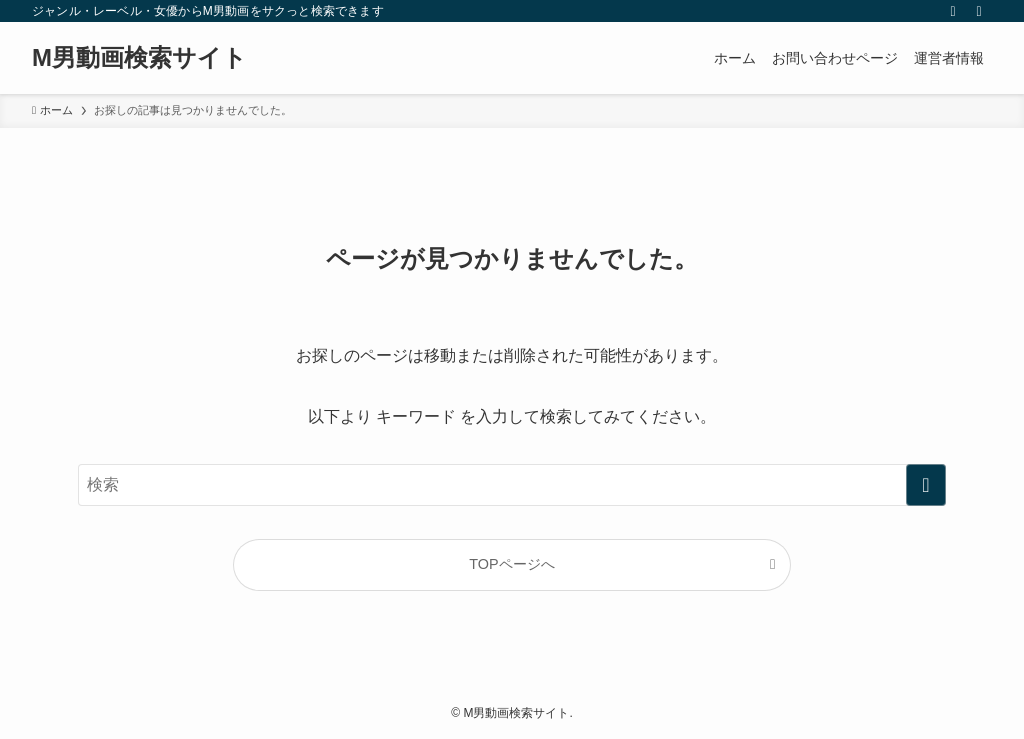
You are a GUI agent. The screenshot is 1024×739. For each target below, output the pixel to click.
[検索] (979, 11)
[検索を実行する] (926, 485)
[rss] (953, 11)
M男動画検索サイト (139, 58)
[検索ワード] (512, 485)
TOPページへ (511, 564)
